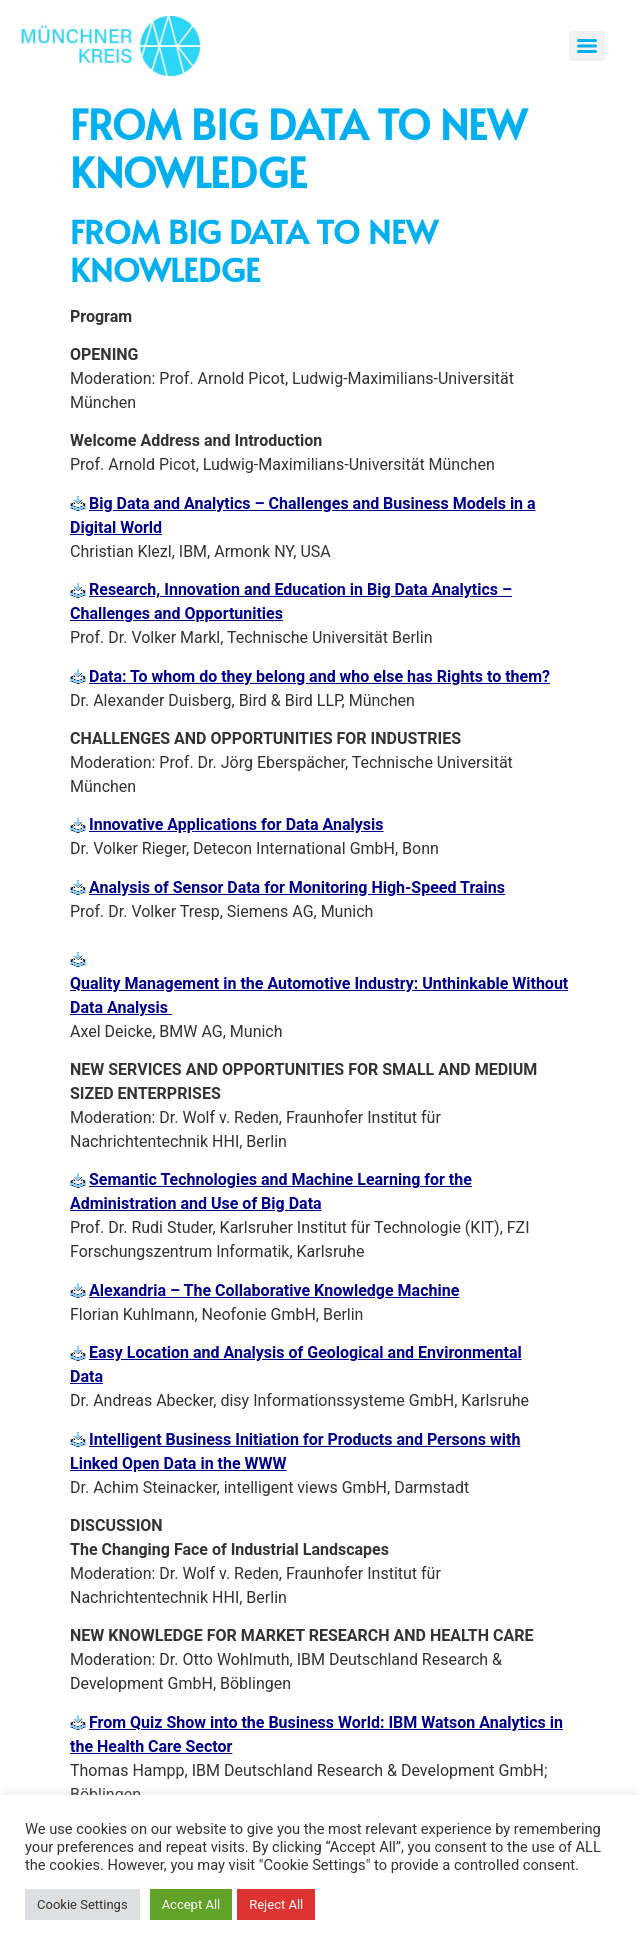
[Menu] (587, 46)
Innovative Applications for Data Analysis (236, 824)
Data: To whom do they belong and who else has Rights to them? (319, 676)
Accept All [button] (191, 1904)
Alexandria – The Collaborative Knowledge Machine (274, 1290)
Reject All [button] (276, 1904)
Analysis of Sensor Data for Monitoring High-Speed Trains (297, 887)
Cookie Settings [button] (82, 1904)
